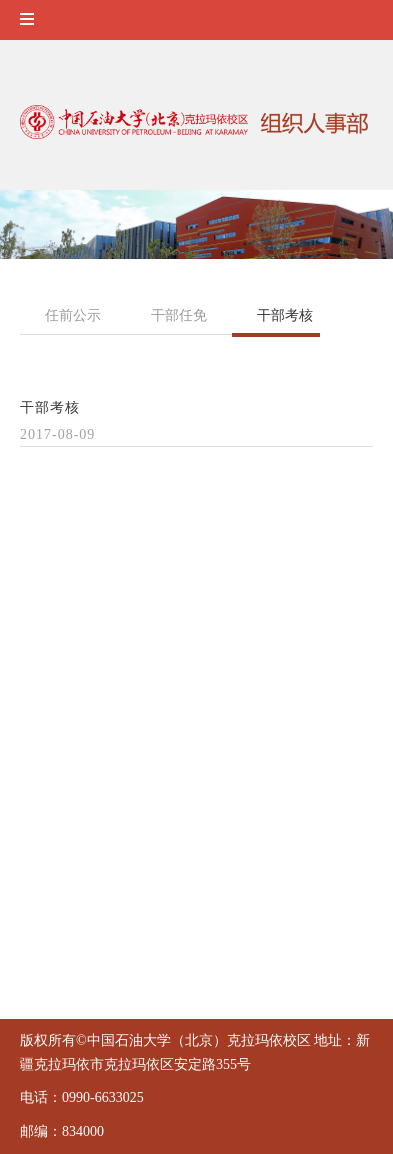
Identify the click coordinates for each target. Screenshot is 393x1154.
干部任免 (179, 315)
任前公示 (73, 315)
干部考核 (285, 315)
